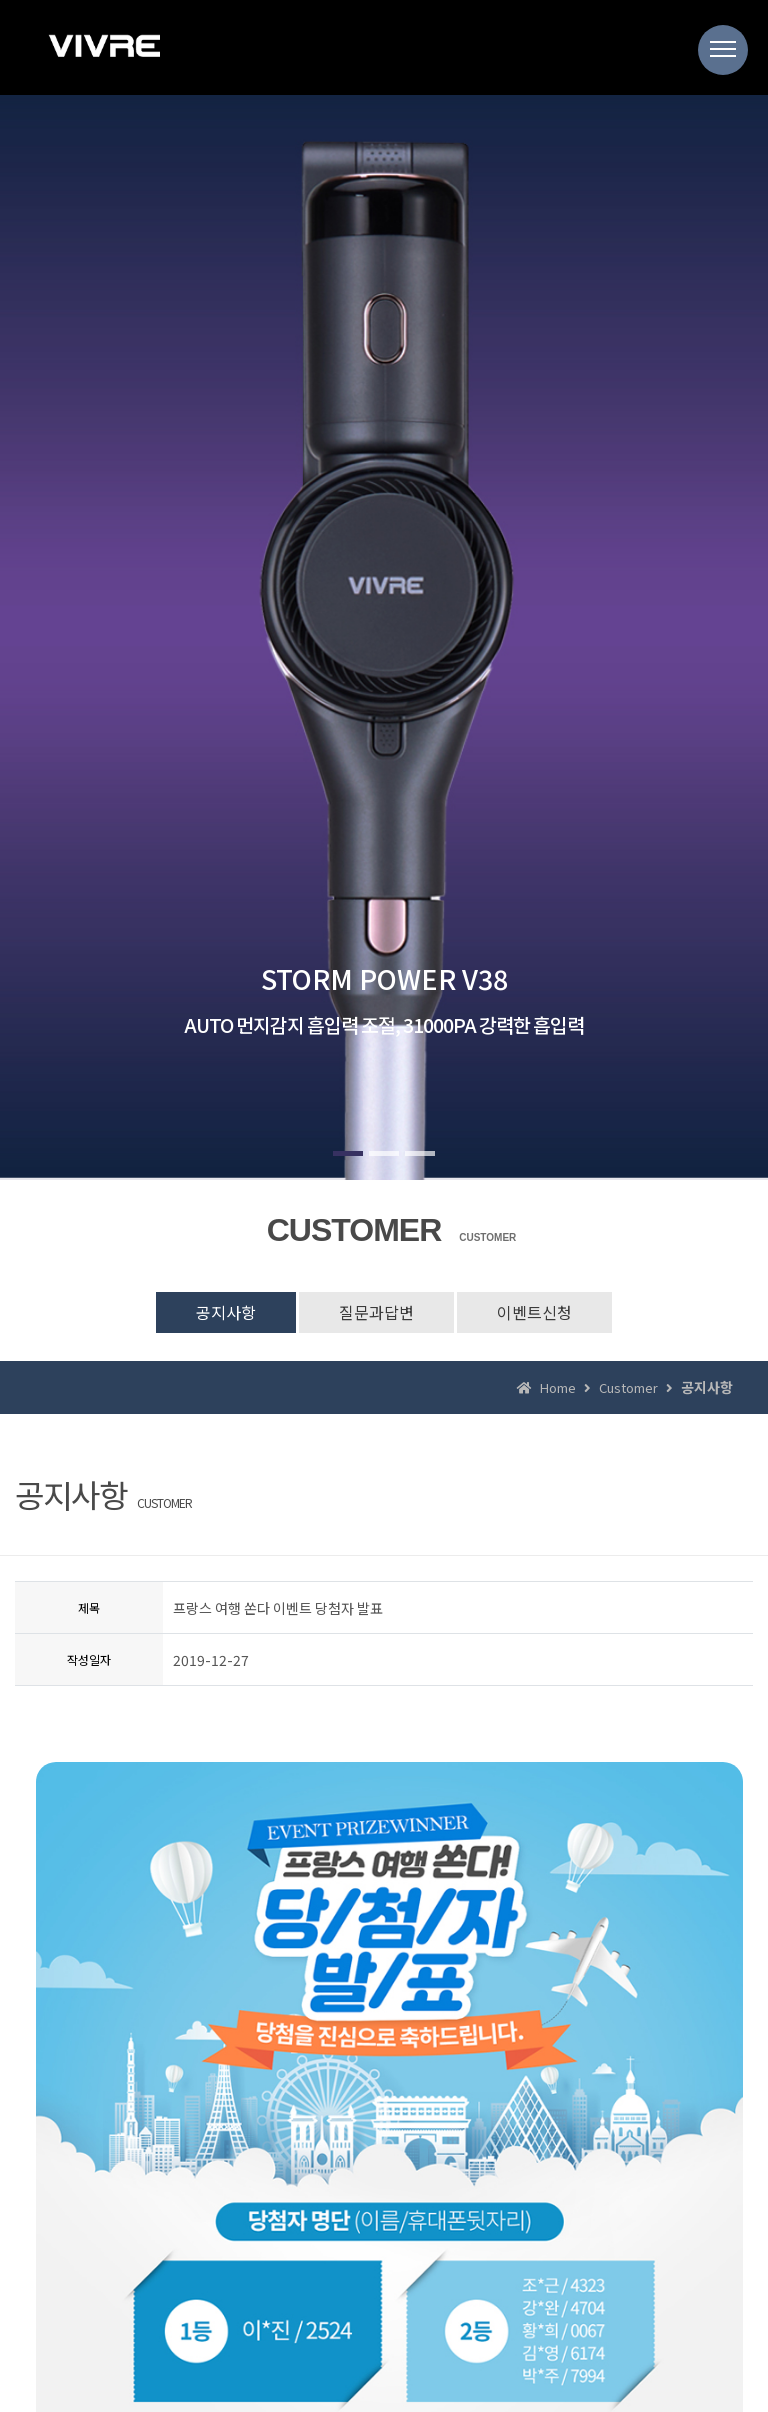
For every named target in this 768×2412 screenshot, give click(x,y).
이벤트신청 (534, 1312)
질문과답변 (376, 1312)
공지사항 (226, 1312)
